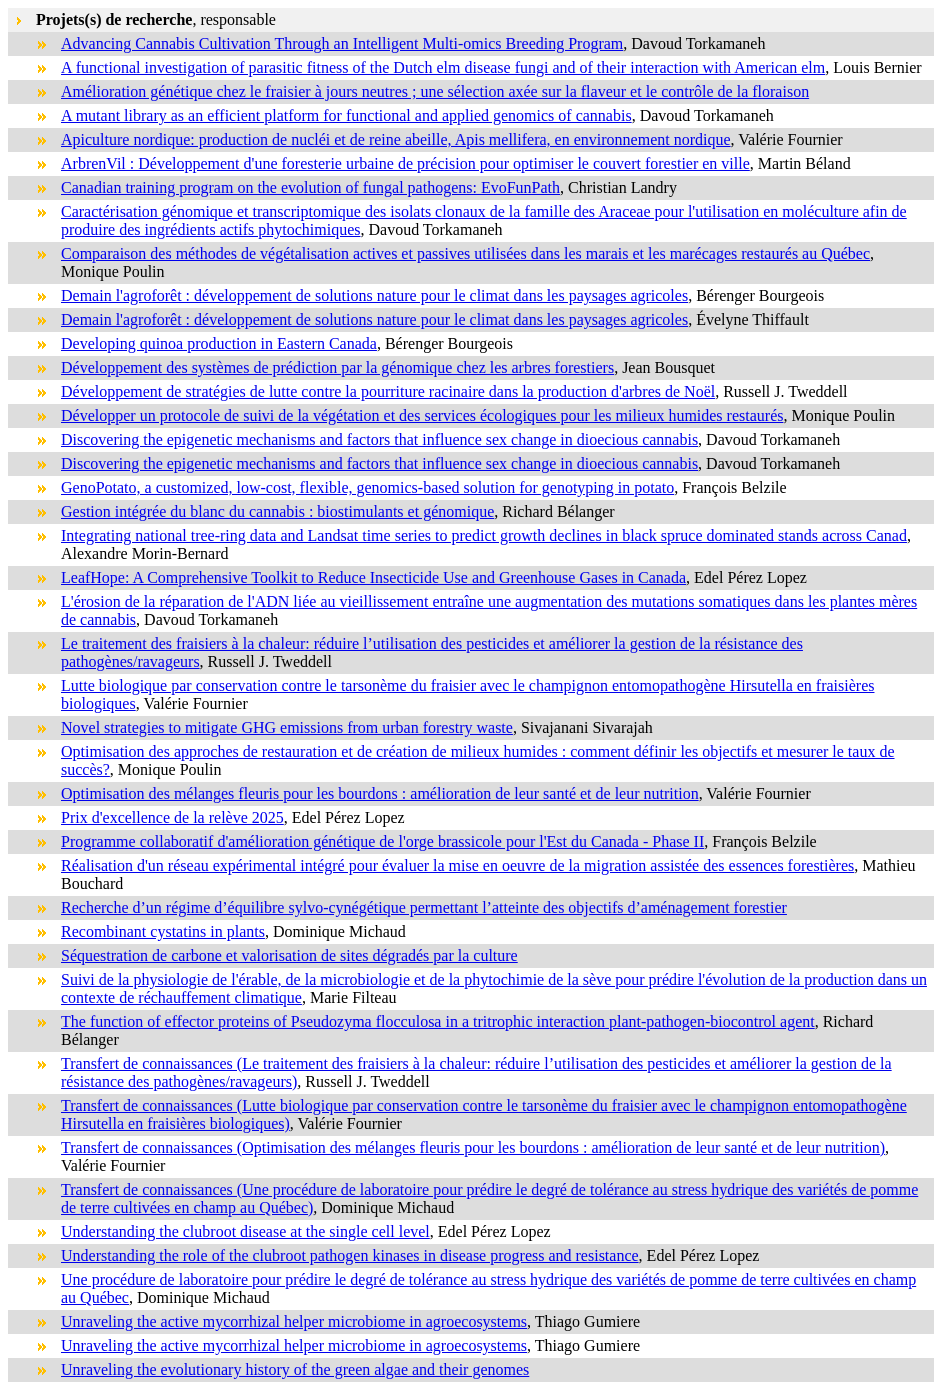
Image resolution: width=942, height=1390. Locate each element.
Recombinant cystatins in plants (163, 931)
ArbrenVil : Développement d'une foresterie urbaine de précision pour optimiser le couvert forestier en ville (405, 163)
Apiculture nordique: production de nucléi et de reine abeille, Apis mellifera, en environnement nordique (396, 139)
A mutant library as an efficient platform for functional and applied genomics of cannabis (346, 115)
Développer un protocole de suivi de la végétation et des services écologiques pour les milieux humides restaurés (422, 415)
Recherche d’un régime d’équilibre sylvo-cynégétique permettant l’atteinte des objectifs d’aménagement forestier (424, 907)
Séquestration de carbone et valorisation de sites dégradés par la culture (289, 955)
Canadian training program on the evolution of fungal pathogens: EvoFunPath (310, 187)
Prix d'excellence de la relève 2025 (172, 817)
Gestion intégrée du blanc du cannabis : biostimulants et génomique (277, 511)
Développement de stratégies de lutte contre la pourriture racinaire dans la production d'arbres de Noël (388, 391)
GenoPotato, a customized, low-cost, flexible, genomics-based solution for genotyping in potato (367, 487)
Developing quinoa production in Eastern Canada (219, 343)
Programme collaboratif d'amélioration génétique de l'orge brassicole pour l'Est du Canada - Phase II (382, 841)
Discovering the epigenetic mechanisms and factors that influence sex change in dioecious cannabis (379, 439)
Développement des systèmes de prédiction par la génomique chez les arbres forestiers (337, 367)
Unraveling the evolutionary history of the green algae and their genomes (295, 1369)
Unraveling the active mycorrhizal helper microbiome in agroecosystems (294, 1321)
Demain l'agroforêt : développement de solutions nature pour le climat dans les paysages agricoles (374, 295)
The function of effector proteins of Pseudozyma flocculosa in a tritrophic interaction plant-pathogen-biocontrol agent (438, 1021)
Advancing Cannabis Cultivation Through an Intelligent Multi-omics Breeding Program (342, 43)
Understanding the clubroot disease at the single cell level (245, 1231)
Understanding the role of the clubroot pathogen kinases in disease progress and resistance (350, 1255)
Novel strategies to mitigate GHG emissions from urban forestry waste (287, 727)
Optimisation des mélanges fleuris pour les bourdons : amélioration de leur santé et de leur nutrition (380, 793)
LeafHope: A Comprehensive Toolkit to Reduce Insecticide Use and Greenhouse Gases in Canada (373, 577)
